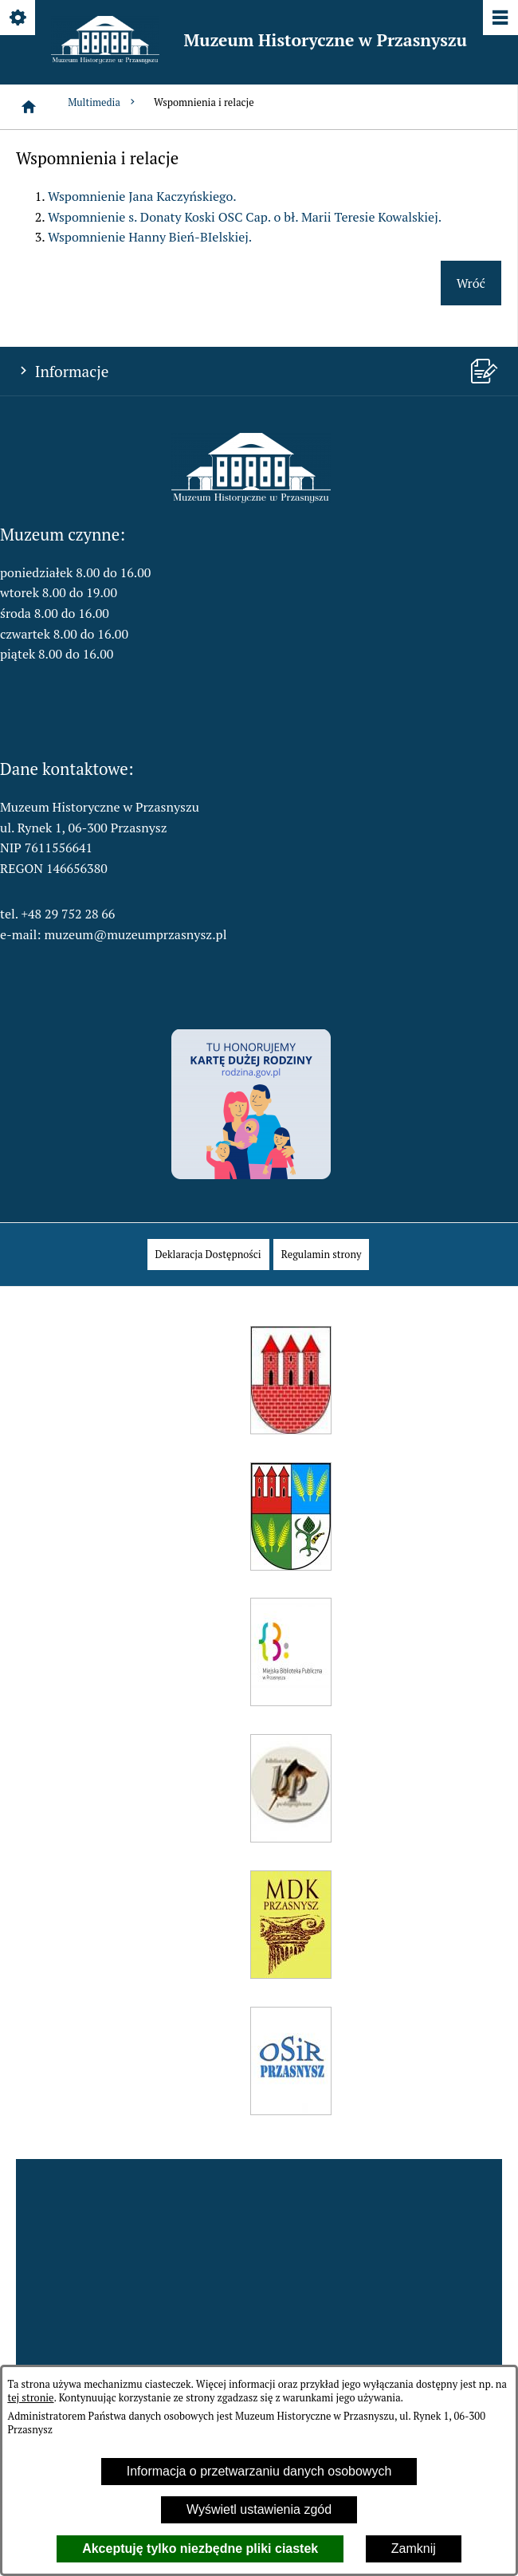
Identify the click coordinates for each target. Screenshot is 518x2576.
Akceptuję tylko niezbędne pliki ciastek (200, 2548)
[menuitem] (208, 1254)
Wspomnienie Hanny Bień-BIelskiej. (150, 237)
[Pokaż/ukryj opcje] (18, 18)
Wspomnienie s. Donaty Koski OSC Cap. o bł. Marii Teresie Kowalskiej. (244, 217)
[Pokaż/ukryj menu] (499, 18)
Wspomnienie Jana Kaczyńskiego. (142, 196)
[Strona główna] (28, 107)
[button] (251, 498)
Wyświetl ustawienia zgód (259, 2509)
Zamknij (413, 2548)
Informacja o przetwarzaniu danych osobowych (259, 2471)
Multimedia (103, 102)
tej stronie (30, 2398)
